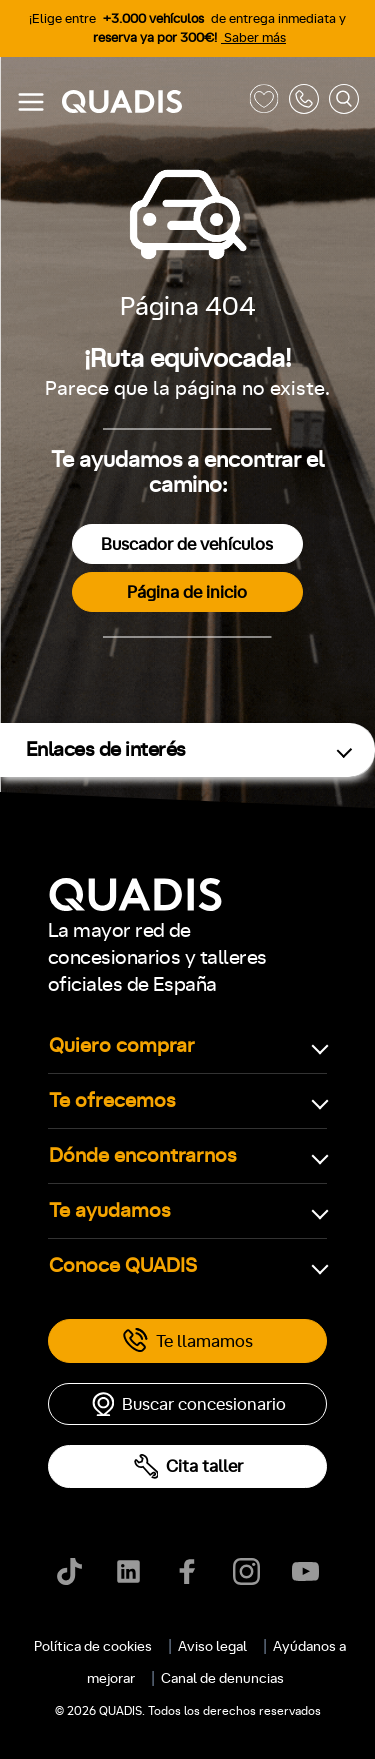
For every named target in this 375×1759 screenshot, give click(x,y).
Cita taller (188, 1466)
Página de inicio (187, 592)
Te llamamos (187, 1341)
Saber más (253, 38)
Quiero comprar (122, 1046)
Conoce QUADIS (123, 1266)
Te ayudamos (110, 1211)
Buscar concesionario (188, 1404)
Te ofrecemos (112, 1101)
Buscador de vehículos (187, 544)
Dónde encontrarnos (143, 1156)
